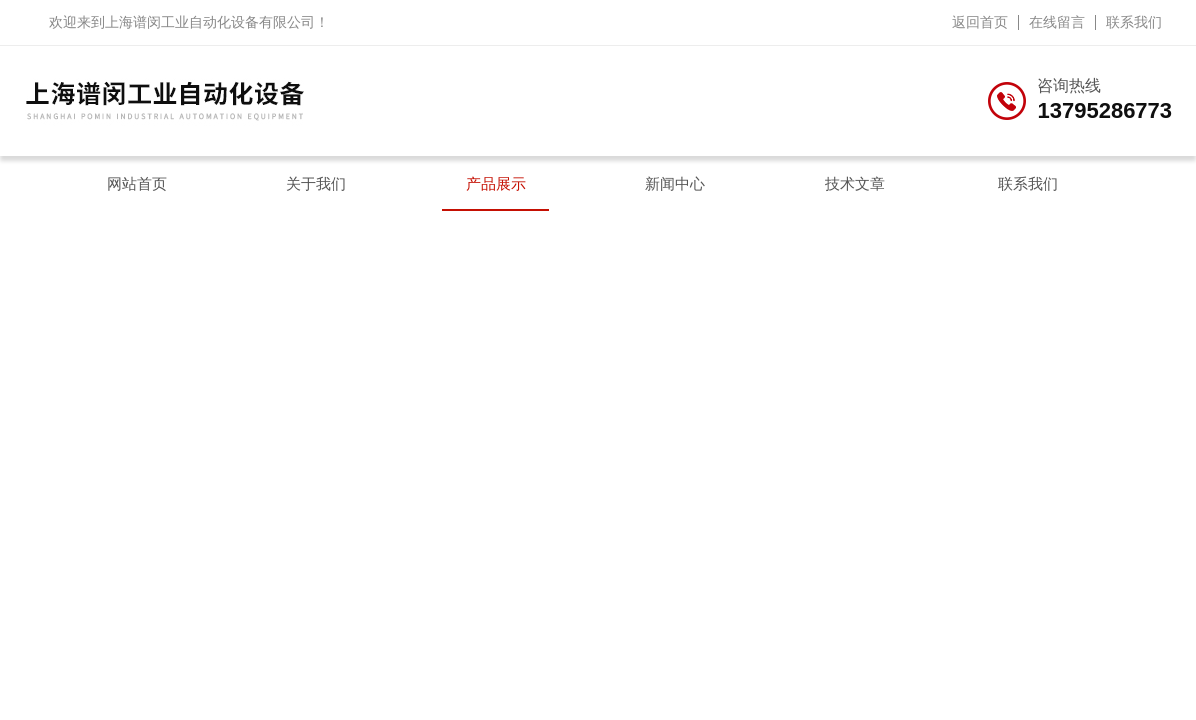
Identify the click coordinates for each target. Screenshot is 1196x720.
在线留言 (1057, 22)
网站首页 (137, 183)
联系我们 (1134, 22)
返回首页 (980, 22)
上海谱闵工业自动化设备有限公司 (210, 22)
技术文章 (855, 183)
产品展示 (496, 183)
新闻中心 (675, 183)
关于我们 (316, 183)
